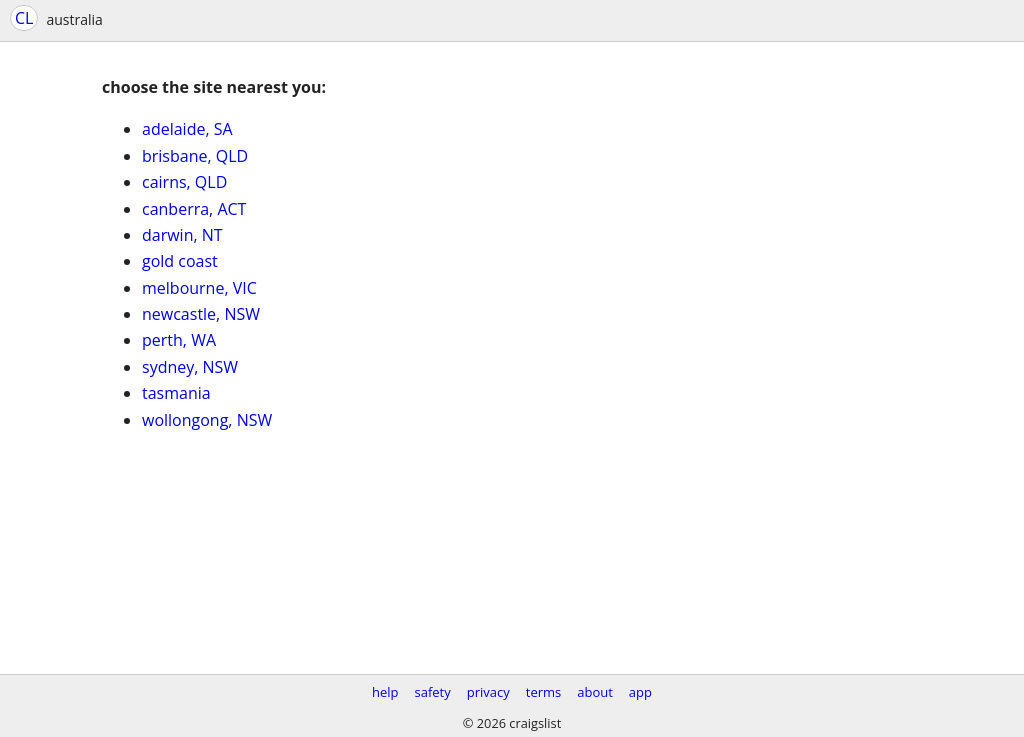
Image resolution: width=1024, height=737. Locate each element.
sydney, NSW (190, 367)
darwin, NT (182, 235)
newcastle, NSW (201, 314)
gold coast (180, 261)
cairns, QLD (184, 182)
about (595, 692)
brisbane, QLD (195, 156)
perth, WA (179, 340)
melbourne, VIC (199, 288)
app (640, 692)
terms (543, 692)
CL (24, 18)
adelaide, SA (187, 129)
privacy (488, 692)
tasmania (176, 393)
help (385, 692)
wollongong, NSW (207, 420)
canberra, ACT (194, 209)
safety (433, 692)
